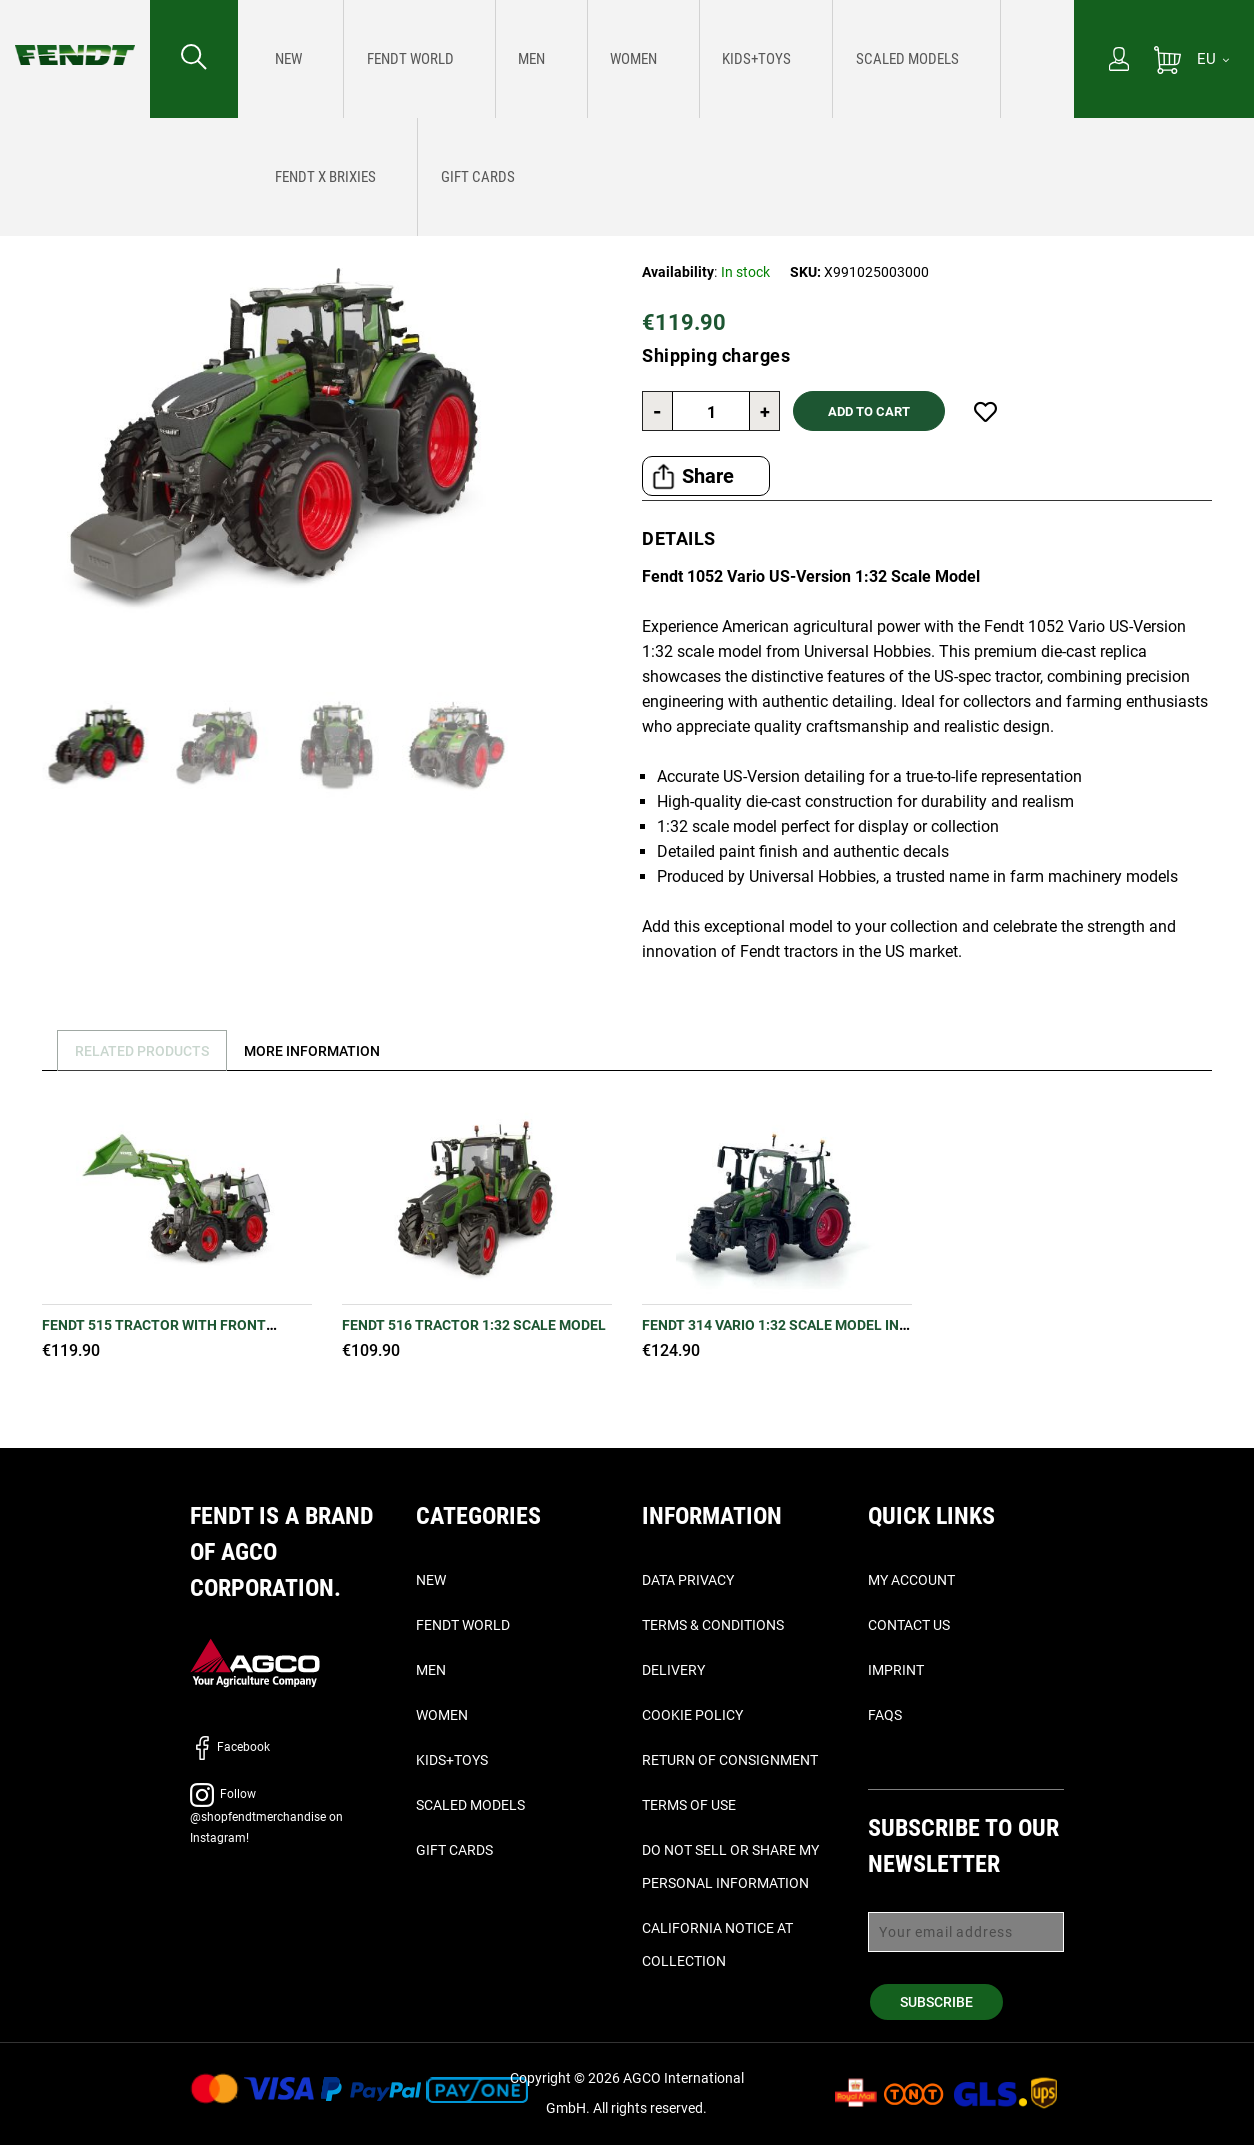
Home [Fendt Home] (32, 146)
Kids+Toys (452, 1760)
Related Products (148, 1051)
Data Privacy (688, 1580)
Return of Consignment (730, 1760)
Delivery (673, 1670)
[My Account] (1119, 61)
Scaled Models (470, 1805)
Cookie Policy (692, 1715)
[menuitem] (279, 59)
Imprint (896, 1670)
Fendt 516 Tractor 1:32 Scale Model (474, 1325)
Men (431, 1670)
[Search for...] (194, 59)
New (431, 1580)
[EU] (1213, 59)
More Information (330, 1051)
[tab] (140, 1050)
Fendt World (463, 1625)
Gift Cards (454, 1850)
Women (442, 1715)
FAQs (885, 1715)
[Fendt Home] (75, 35)
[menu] (656, 59)
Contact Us (909, 1625)
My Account (911, 1580)
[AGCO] (255, 1661)
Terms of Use (689, 1805)
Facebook (230, 1747)
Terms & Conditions (713, 1625)
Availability (678, 272)
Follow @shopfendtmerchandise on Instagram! (266, 1816)
